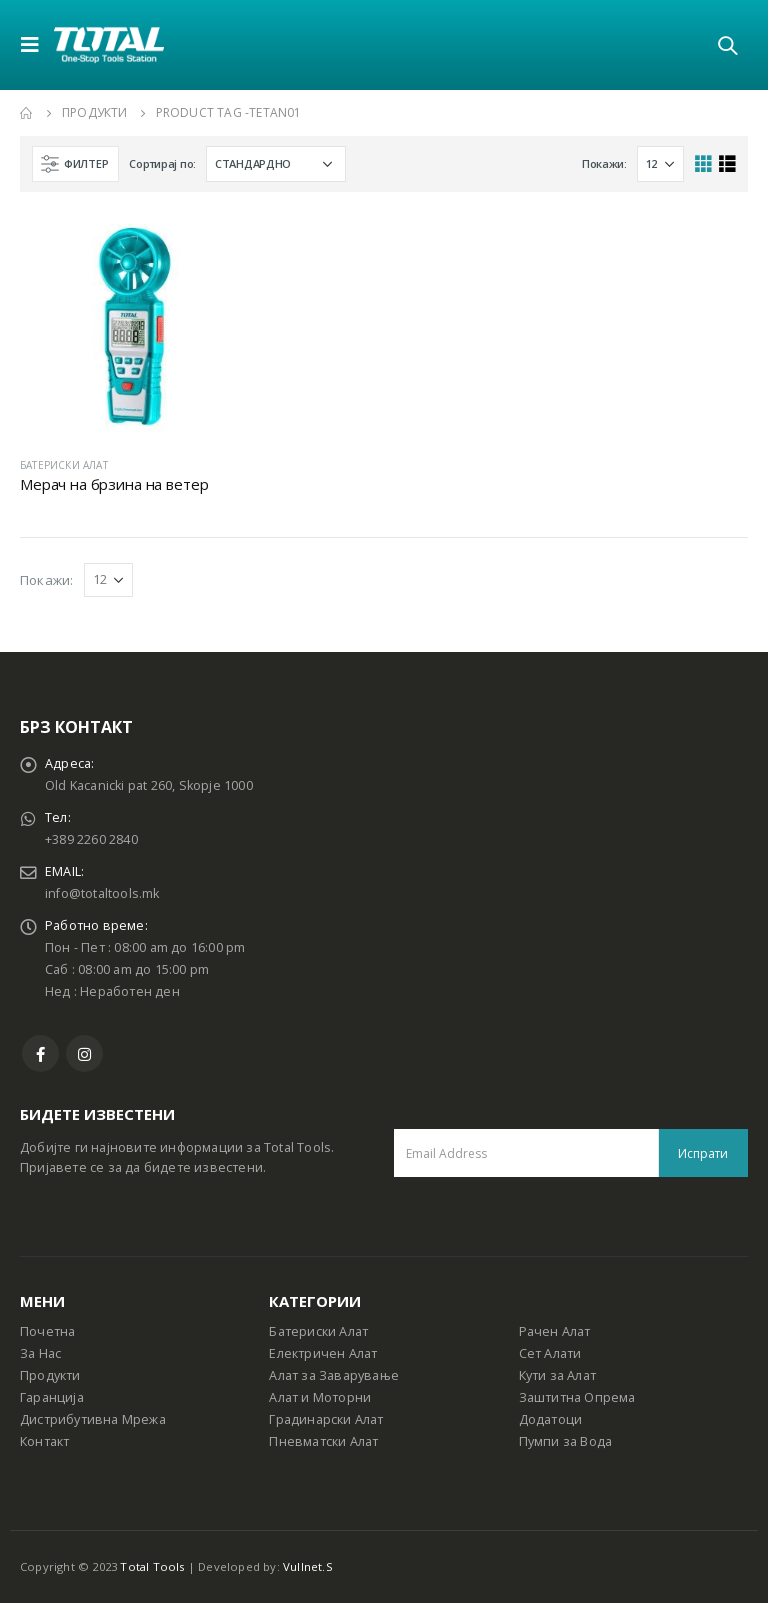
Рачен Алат (555, 1331)
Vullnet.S (308, 1566)
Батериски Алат (318, 1331)
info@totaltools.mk (102, 893)
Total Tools (152, 1566)
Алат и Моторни (320, 1397)
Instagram (84, 1053)
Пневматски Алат (323, 1441)
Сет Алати (550, 1353)
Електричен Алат (323, 1353)
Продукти (50, 1375)
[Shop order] (276, 164)
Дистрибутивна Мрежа (93, 1419)
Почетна (47, 1331)
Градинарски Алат (326, 1419)
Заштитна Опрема (577, 1397)
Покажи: (604, 163)
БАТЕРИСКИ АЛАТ (64, 465)
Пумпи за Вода (566, 1441)
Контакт (44, 1441)
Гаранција (52, 1397)
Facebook (40, 1053)
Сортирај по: (162, 163)
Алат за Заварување (334, 1375)
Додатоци (551, 1419)
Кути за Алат (557, 1375)
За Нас (40, 1353)
